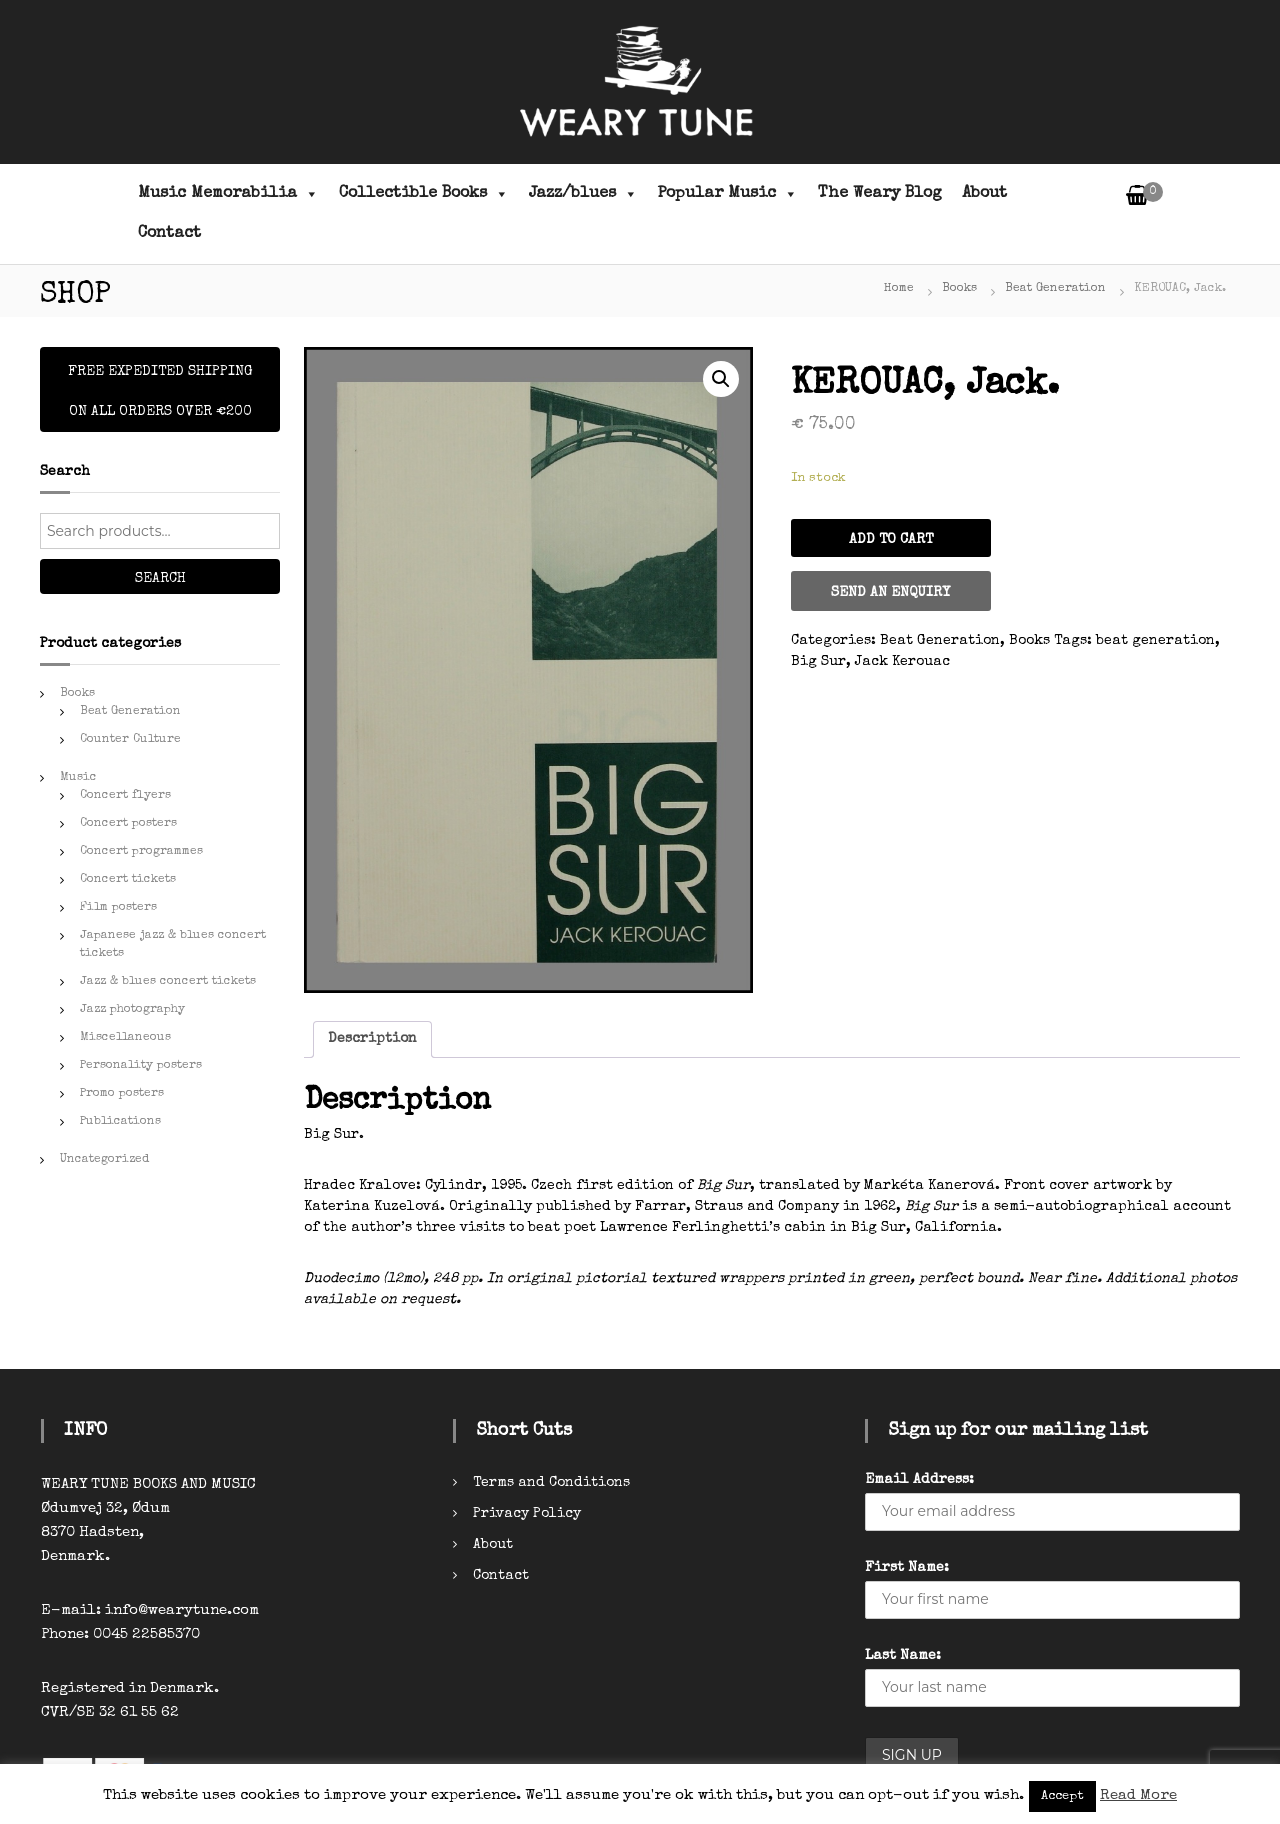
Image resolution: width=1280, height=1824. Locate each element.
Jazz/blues (583, 194)
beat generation (1155, 641)
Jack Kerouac (902, 662)
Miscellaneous (125, 1038)
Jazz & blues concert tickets (168, 982)
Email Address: (919, 1480)
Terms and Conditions (551, 1483)
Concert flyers (125, 796)
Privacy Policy (527, 1514)
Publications (120, 1122)
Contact (169, 234)
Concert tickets (128, 880)
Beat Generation (1055, 289)
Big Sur (818, 662)
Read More (1138, 1795)
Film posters (118, 908)
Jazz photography (132, 1010)
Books (959, 289)
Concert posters (128, 824)
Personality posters (141, 1066)
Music (78, 778)
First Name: (907, 1568)
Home (899, 289)
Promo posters (122, 1094)
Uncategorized (104, 1160)
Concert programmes (141, 852)
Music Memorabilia (228, 194)
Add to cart (891, 540)
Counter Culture (130, 740)
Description (372, 1039)
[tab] (372, 1039)
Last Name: (903, 1656)
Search (160, 579)
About (984, 194)
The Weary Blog (880, 194)
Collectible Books (424, 194)
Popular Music (728, 194)
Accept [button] (1062, 1796)
